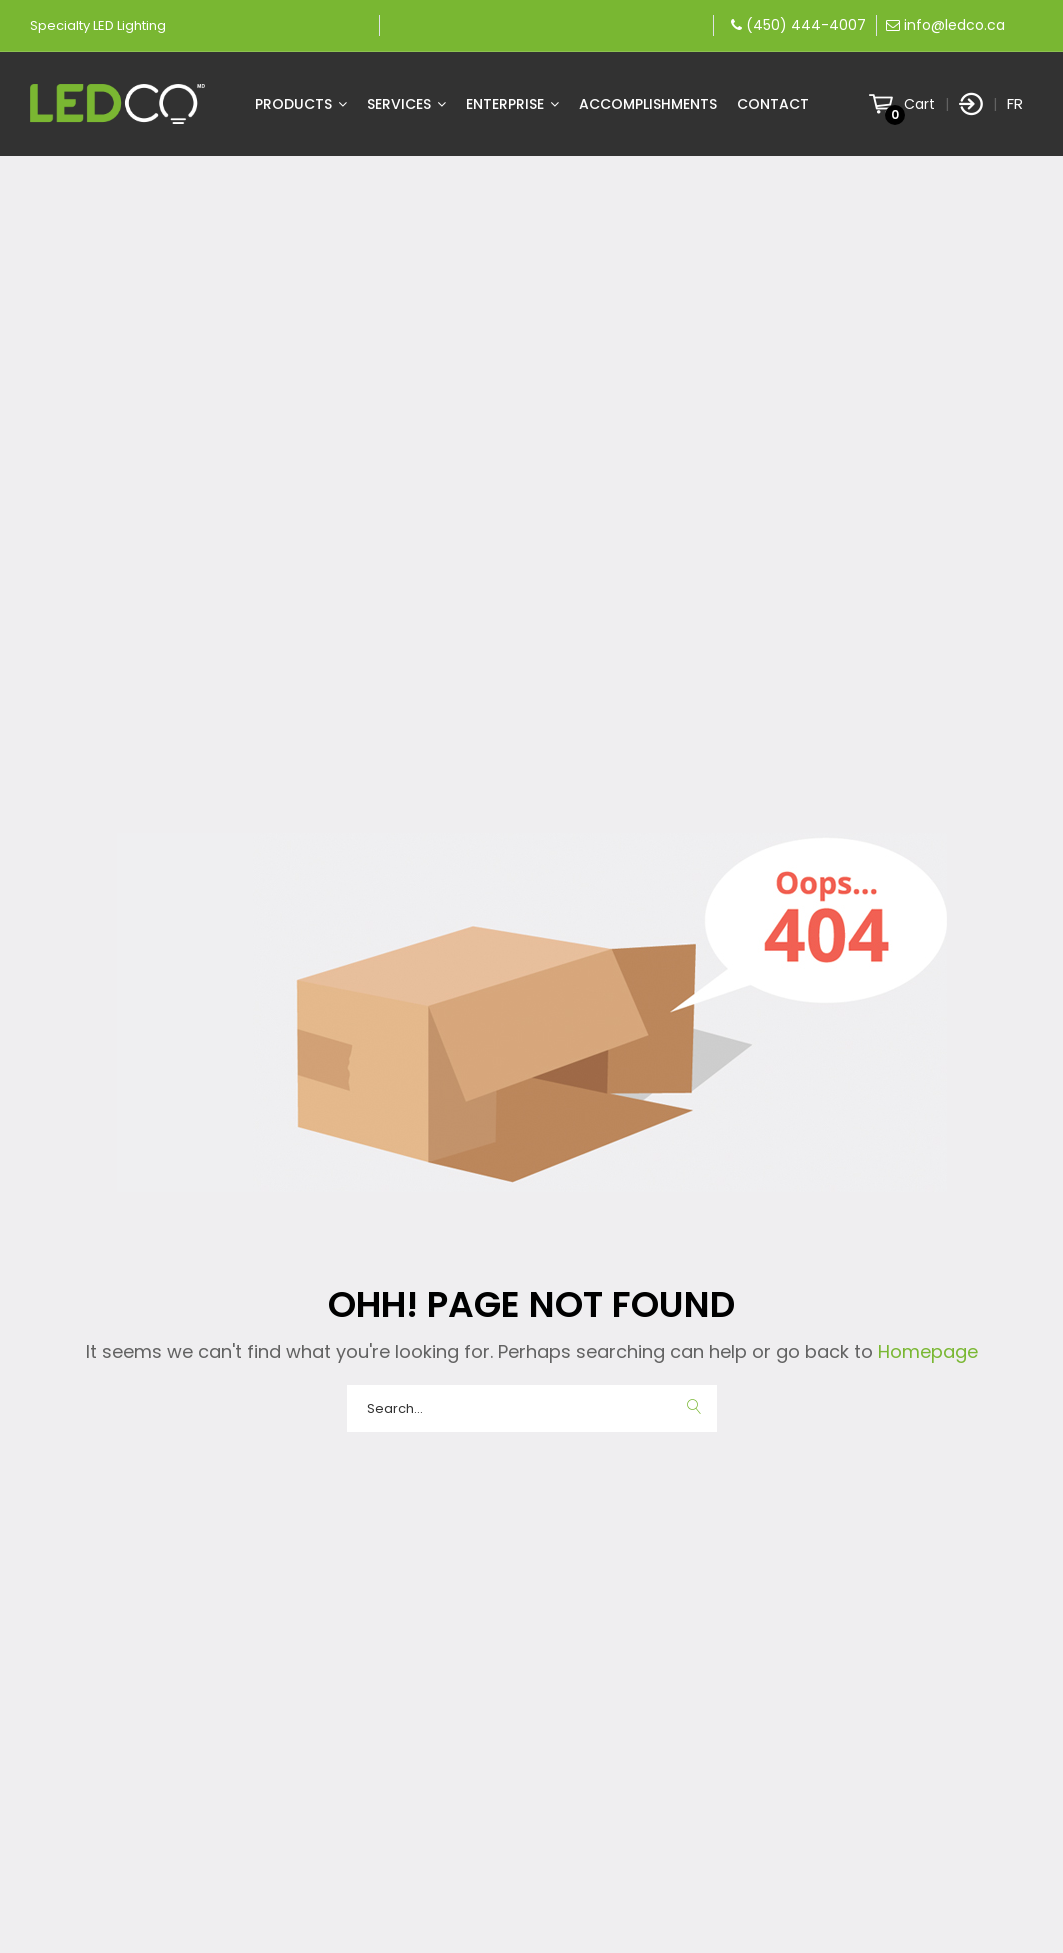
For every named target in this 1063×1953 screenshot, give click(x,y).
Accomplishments (648, 104)
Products (301, 104)
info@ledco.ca (954, 25)
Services (406, 104)
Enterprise (512, 104)
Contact (773, 104)
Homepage (925, 1351)
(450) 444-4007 (806, 25)
